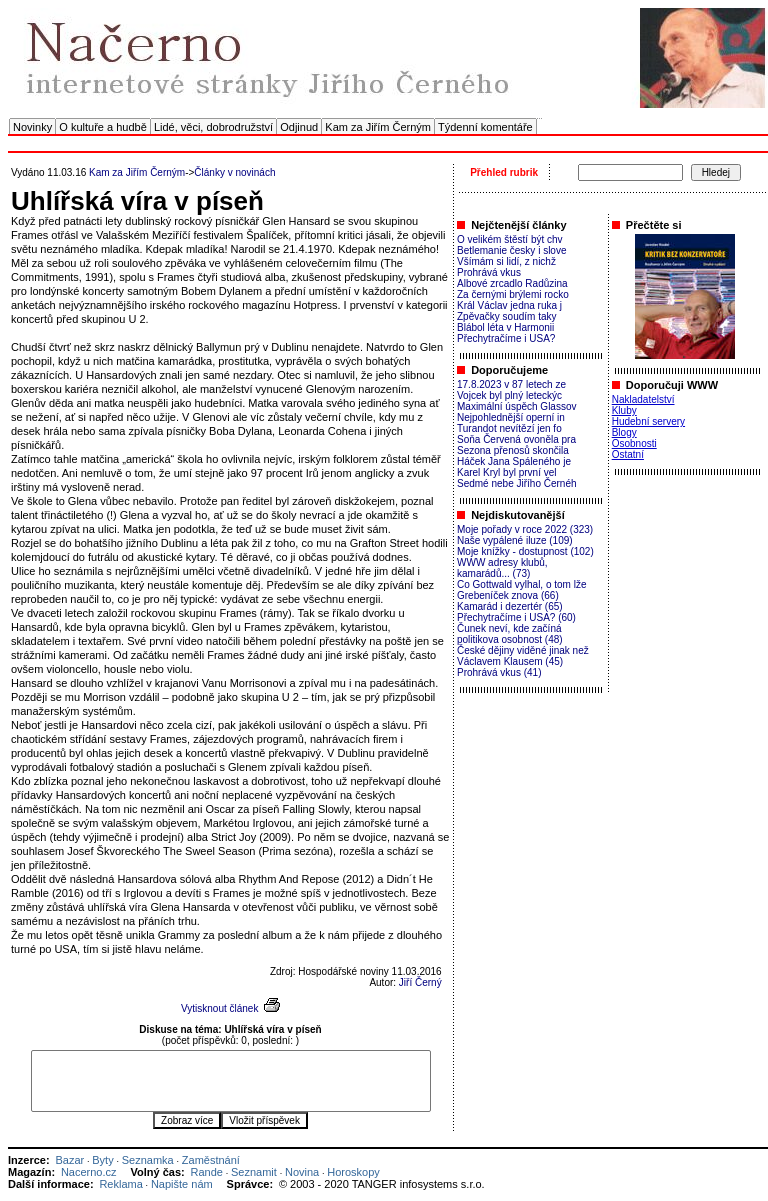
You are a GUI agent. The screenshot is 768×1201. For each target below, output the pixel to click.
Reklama (120, 1184)
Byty (102, 1160)
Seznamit (254, 1172)
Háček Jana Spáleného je (514, 461)
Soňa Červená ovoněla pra (516, 439)
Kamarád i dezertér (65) (510, 606)
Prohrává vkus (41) (499, 672)
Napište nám (182, 1184)
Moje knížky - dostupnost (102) (525, 551)
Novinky (32, 127)
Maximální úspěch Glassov (517, 406)
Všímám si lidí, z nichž (506, 261)
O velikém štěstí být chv (510, 239)
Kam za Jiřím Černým (378, 127)
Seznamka (148, 1160)
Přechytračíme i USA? (506, 338)
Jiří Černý (420, 982)
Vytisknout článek (219, 1008)
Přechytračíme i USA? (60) (516, 617)
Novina (302, 1172)
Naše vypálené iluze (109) (515, 540)
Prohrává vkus (489, 272)
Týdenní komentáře (485, 127)
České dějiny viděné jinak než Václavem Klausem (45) (523, 656)
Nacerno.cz (89, 1172)
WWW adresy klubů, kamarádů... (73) (502, 568)
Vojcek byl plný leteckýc (509, 395)
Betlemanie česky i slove (512, 250)
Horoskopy (353, 1172)
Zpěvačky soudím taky (506, 316)
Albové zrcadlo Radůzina (512, 283)
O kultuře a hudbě (102, 127)
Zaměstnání (211, 1160)
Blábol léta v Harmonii (505, 327)
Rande (207, 1172)
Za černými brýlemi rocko (513, 294)
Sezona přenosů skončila (513, 450)
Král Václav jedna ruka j (509, 305)
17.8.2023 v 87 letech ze (511, 384)
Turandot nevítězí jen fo (509, 428)
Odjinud (299, 127)
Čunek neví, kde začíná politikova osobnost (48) (510, 634)
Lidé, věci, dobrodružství (213, 127)
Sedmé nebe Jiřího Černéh (517, 483)
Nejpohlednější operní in (511, 417)
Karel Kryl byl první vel (506, 472)
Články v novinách (234, 172)
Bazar (69, 1160)
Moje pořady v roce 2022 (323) (525, 529)
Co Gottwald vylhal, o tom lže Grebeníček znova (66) (522, 590)
